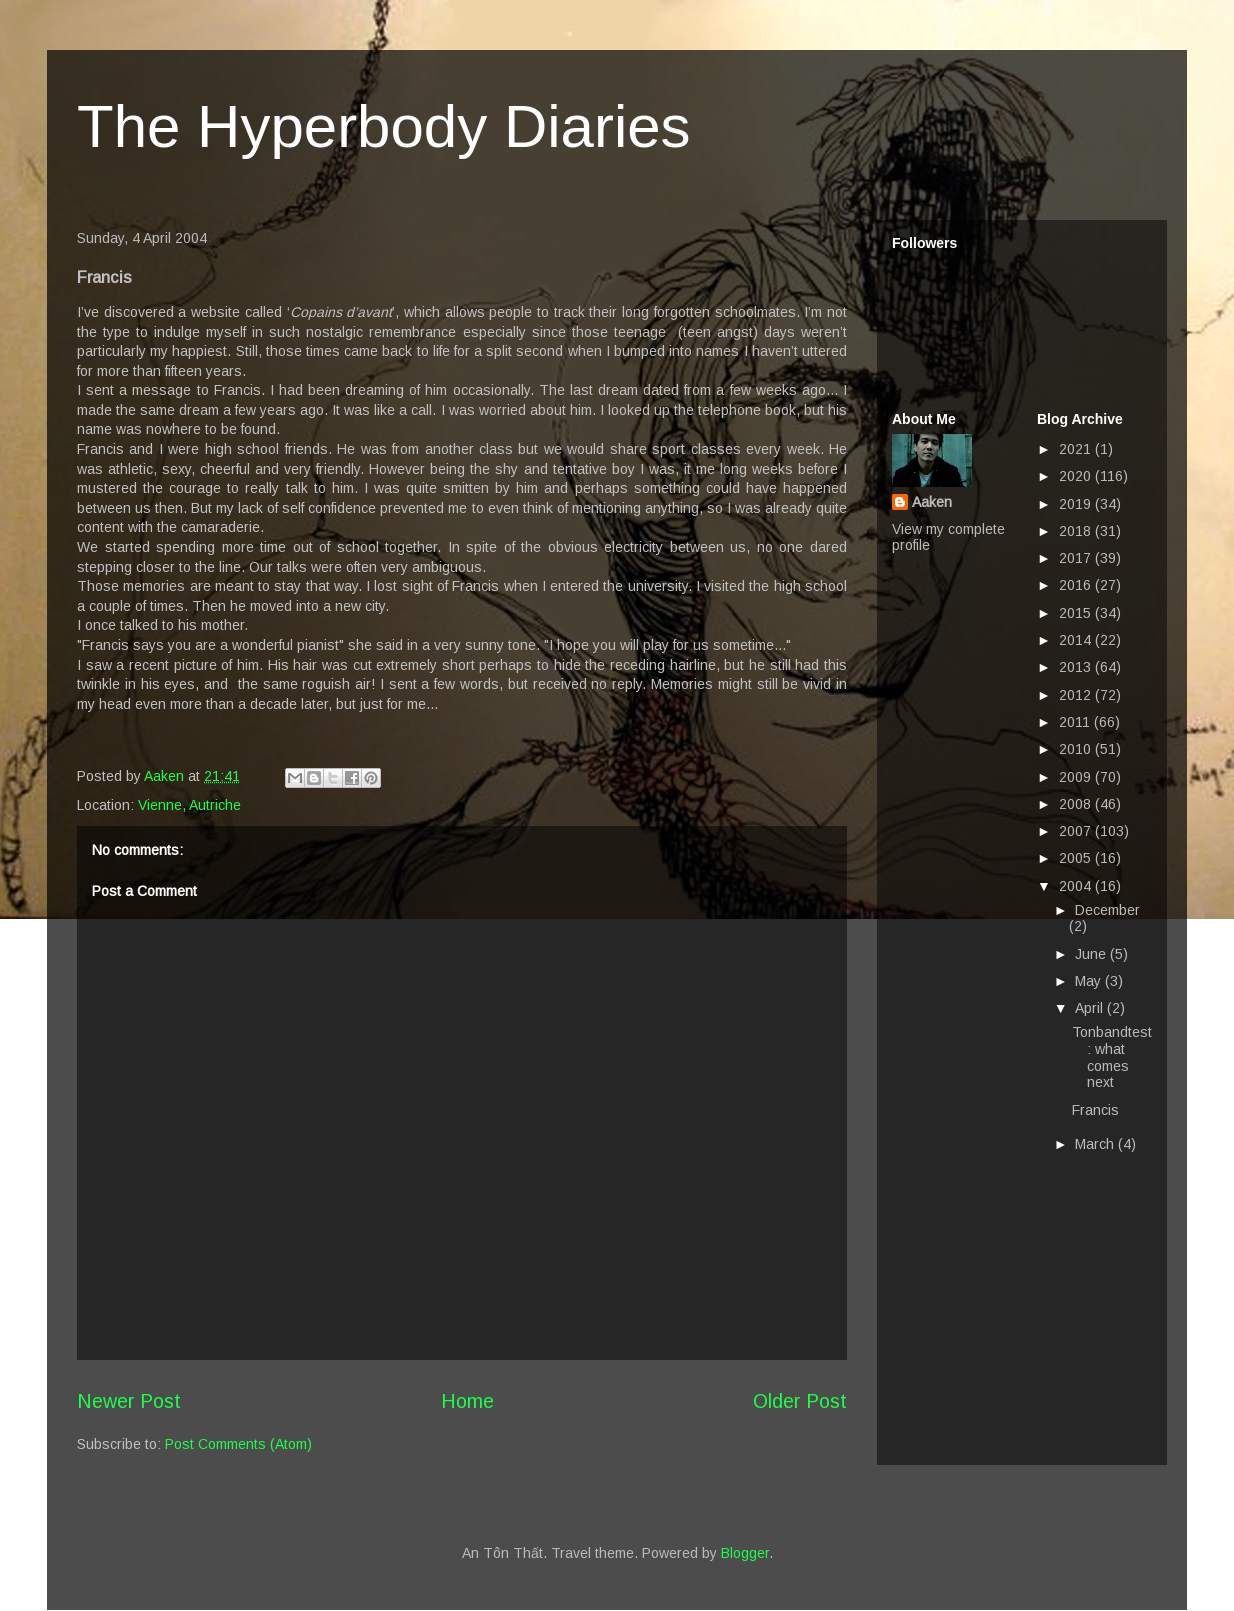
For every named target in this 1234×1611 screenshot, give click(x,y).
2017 (1077, 558)
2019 (1077, 504)
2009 (1077, 777)
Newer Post (129, 1401)
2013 (1077, 667)
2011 (1076, 722)
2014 (1077, 640)
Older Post (800, 1401)
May (1090, 981)
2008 (1077, 804)
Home (467, 1401)
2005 (1077, 858)
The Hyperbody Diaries (384, 126)
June (1092, 954)
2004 (1077, 886)
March (1096, 1144)
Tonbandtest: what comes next (1112, 1057)
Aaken (932, 502)
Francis (1095, 1110)
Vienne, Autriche (189, 805)
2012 (1077, 695)
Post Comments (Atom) (238, 1444)
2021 (1077, 449)
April (1091, 1008)
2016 (1077, 585)
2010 (1077, 749)
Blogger (745, 1553)
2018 (1077, 531)
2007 (1077, 831)
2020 (1077, 476)
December (1107, 910)
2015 (1077, 613)
